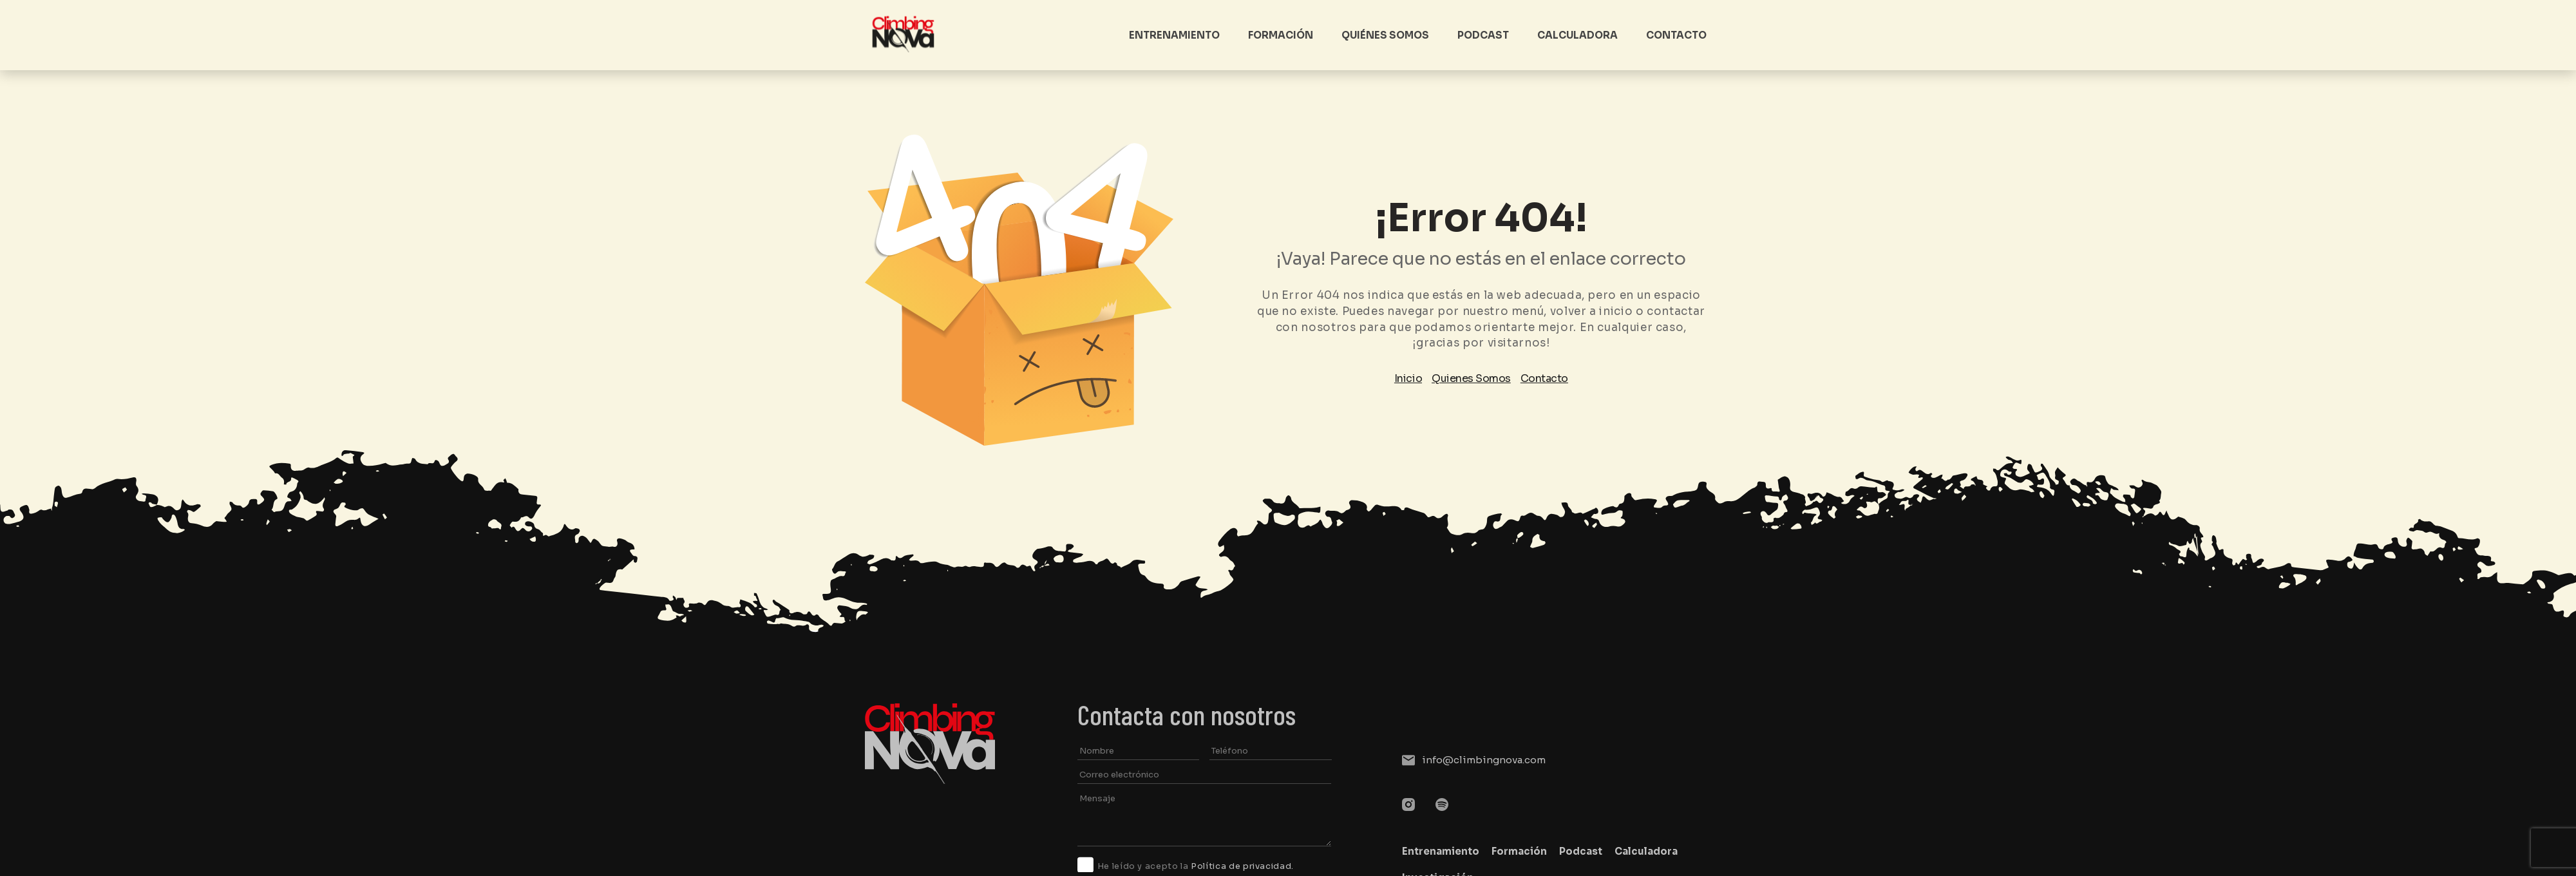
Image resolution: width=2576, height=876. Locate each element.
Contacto (1676, 35)
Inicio (1408, 378)
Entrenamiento (1174, 35)
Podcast (1483, 35)
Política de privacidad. (1242, 866)
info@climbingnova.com (1484, 760)
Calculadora (1577, 35)
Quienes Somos (1471, 378)
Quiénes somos (1385, 35)
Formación (1280, 35)
